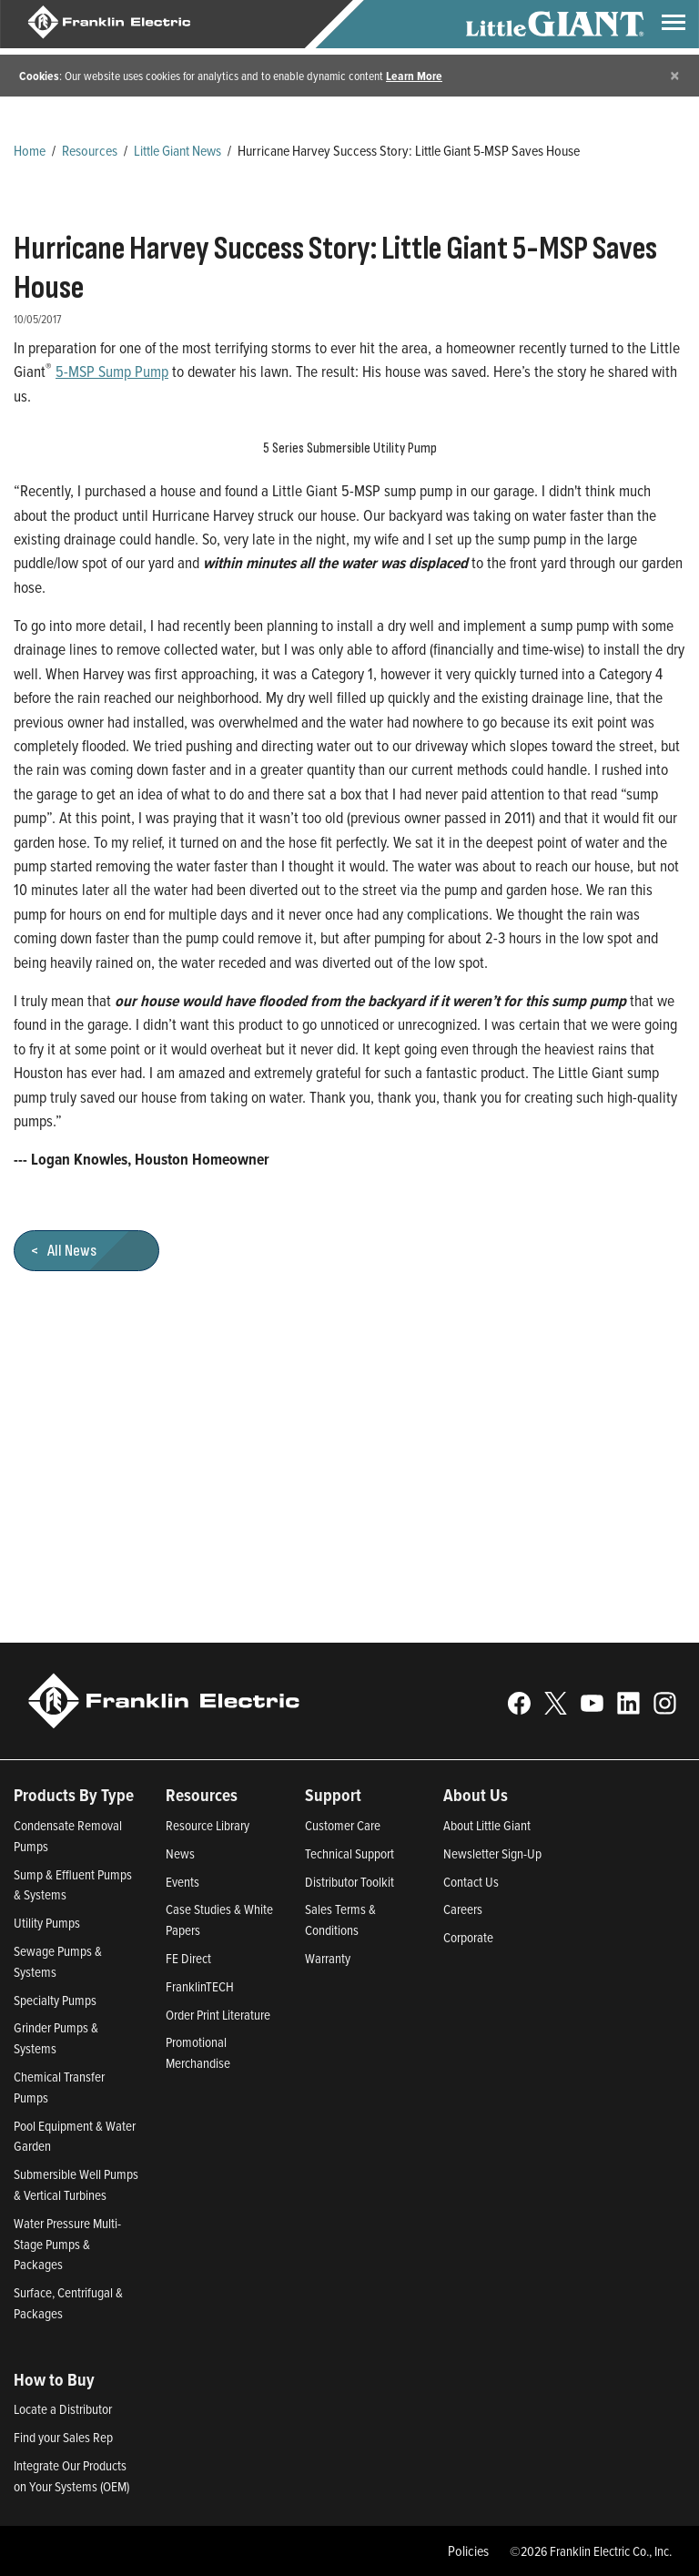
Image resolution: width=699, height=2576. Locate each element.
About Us (475, 1794)
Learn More (414, 75)
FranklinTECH (200, 1986)
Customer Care (342, 1825)
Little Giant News (177, 150)
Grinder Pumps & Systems (56, 2038)
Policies (468, 2550)
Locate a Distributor (63, 2408)
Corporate (468, 1937)
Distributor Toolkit (349, 1881)
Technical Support (349, 1853)
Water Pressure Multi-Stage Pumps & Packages (67, 2244)
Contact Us (471, 1881)
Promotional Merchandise (198, 2052)
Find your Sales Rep (63, 2437)
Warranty (327, 1958)
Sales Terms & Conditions (340, 1919)
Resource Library (207, 1825)
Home (30, 150)
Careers (462, 1909)
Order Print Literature (218, 2014)
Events (182, 1881)
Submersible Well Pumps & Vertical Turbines (76, 2184)
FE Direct (188, 1958)
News (180, 1853)
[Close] (675, 75)
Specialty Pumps (55, 2000)
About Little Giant (487, 1825)
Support (333, 1794)
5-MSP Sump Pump (112, 371)
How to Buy (54, 2379)
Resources (89, 150)
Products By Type (74, 1794)
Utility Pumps (47, 1922)
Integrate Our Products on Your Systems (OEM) (71, 2476)
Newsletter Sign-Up (492, 1853)
